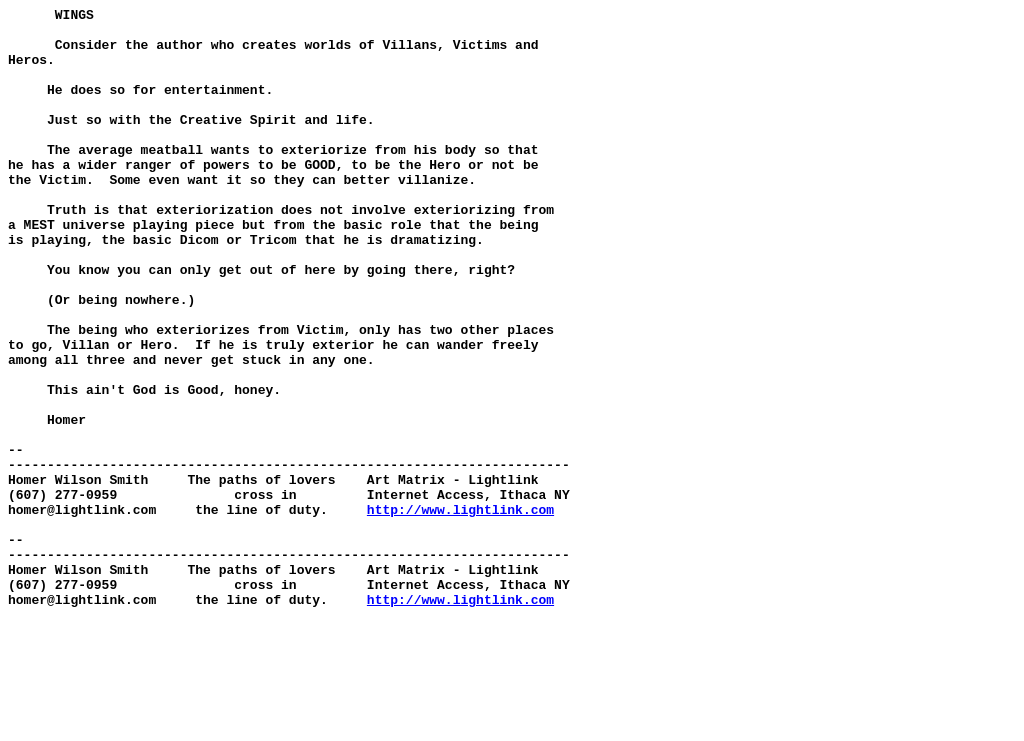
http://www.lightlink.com (460, 611)
